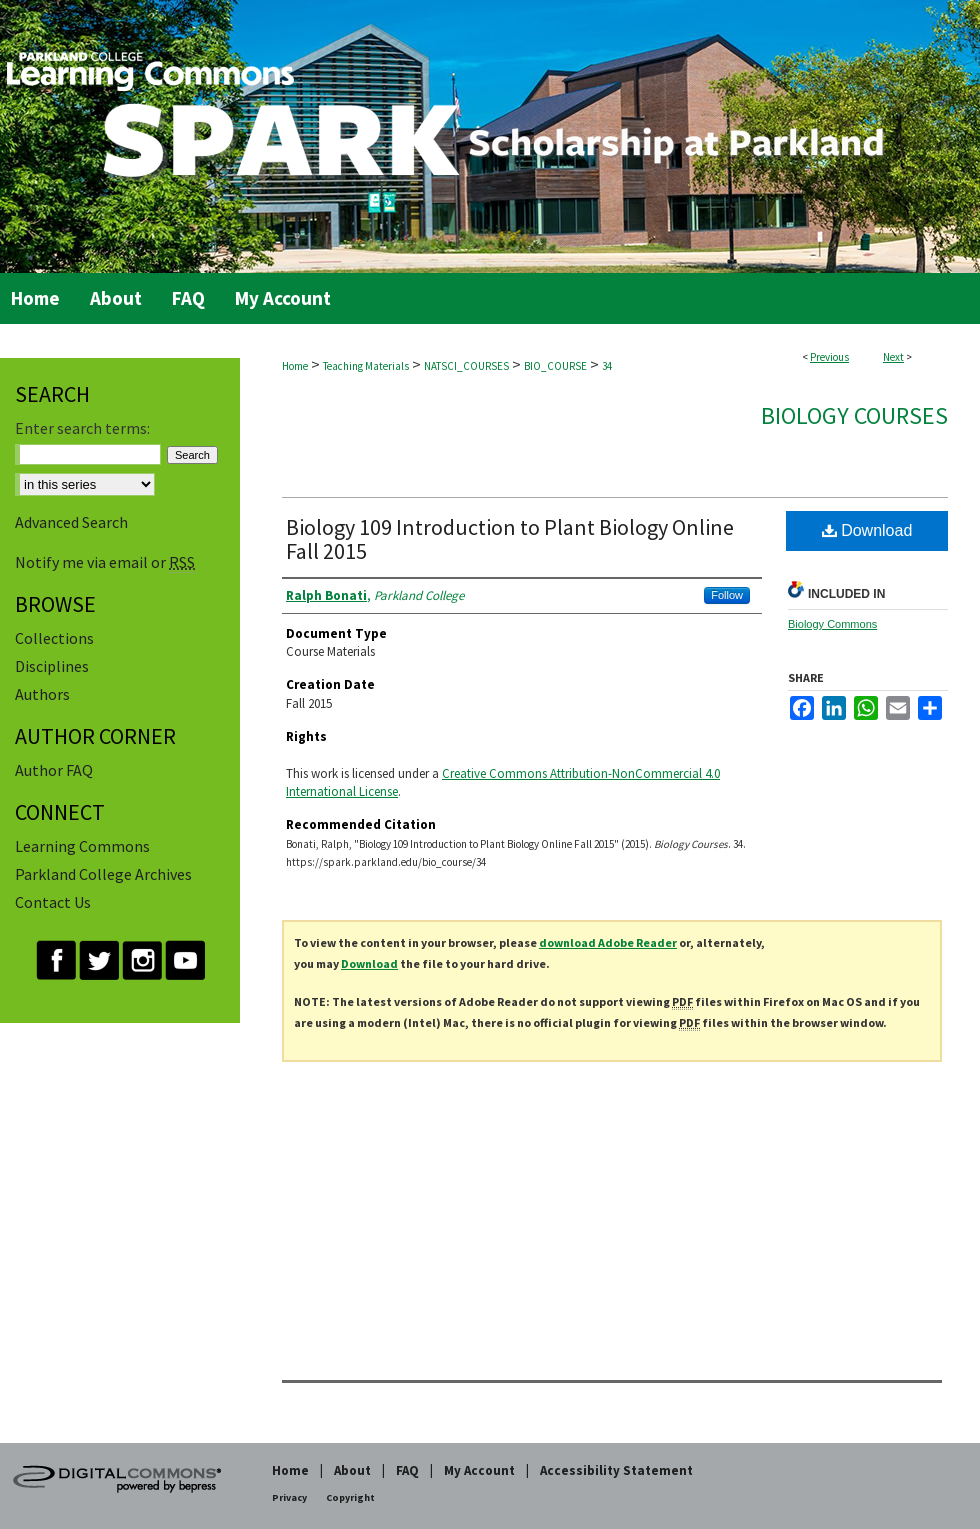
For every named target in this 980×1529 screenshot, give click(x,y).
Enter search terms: (82, 428)
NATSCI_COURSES (466, 366)
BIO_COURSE (555, 366)
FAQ (407, 1470)
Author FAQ (54, 770)
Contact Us (53, 902)
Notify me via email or (105, 562)
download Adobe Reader (608, 942)
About (352, 1470)
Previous (829, 357)
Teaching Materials (366, 366)
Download (867, 530)
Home (295, 366)
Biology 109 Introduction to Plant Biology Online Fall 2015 (510, 539)
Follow (727, 595)
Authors (42, 694)
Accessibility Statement (616, 1470)
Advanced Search (71, 522)
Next (893, 357)
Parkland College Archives (103, 874)
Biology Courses (854, 415)
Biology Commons (832, 624)
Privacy (289, 1497)
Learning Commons (82, 846)
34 (607, 366)
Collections (54, 638)
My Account (479, 1470)
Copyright (350, 1497)
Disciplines (52, 666)
